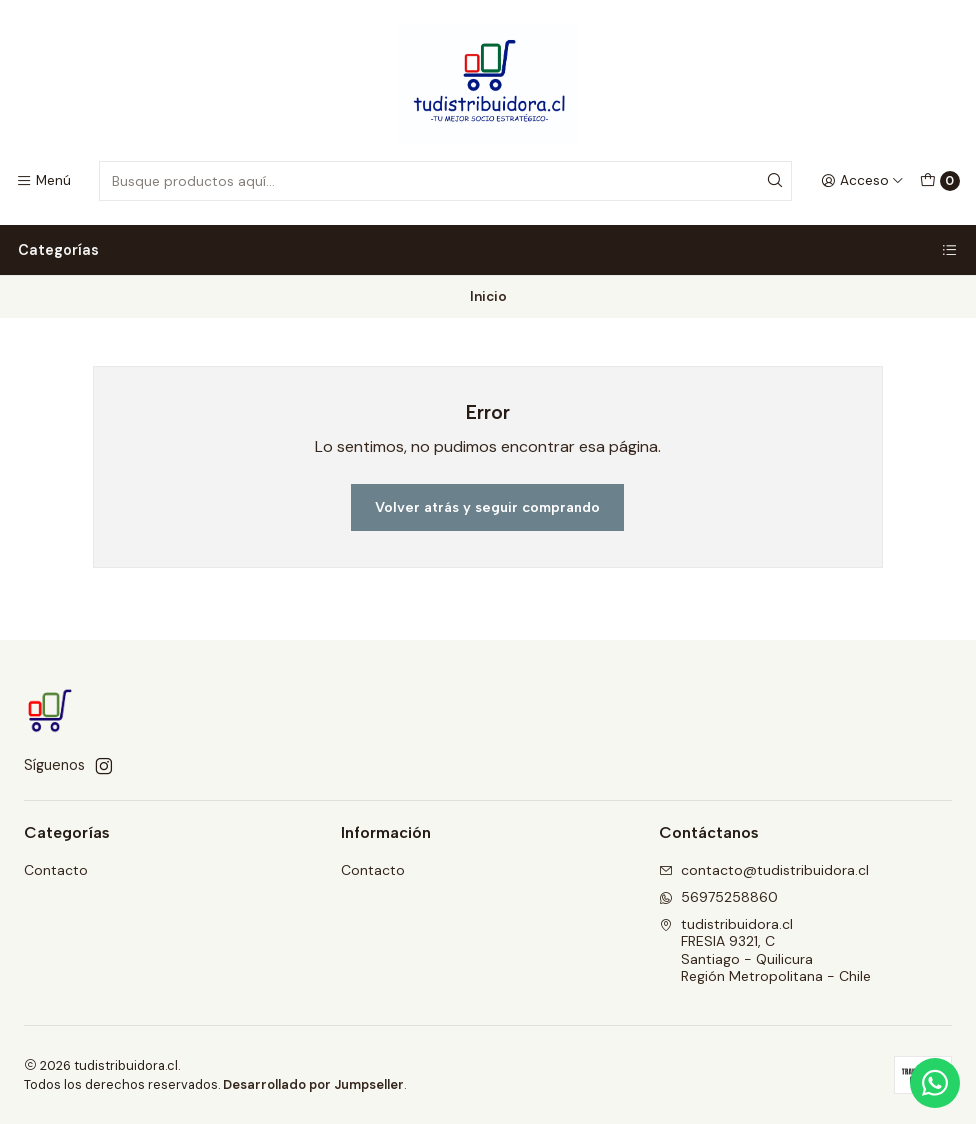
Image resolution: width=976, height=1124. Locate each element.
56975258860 (718, 897)
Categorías (488, 250)
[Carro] (940, 181)
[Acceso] (862, 181)
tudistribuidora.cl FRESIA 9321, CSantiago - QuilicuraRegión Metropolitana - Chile (765, 950)
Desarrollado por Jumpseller (313, 1084)
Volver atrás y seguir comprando (487, 507)
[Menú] (43, 181)
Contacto (56, 870)
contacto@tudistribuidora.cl (764, 870)
